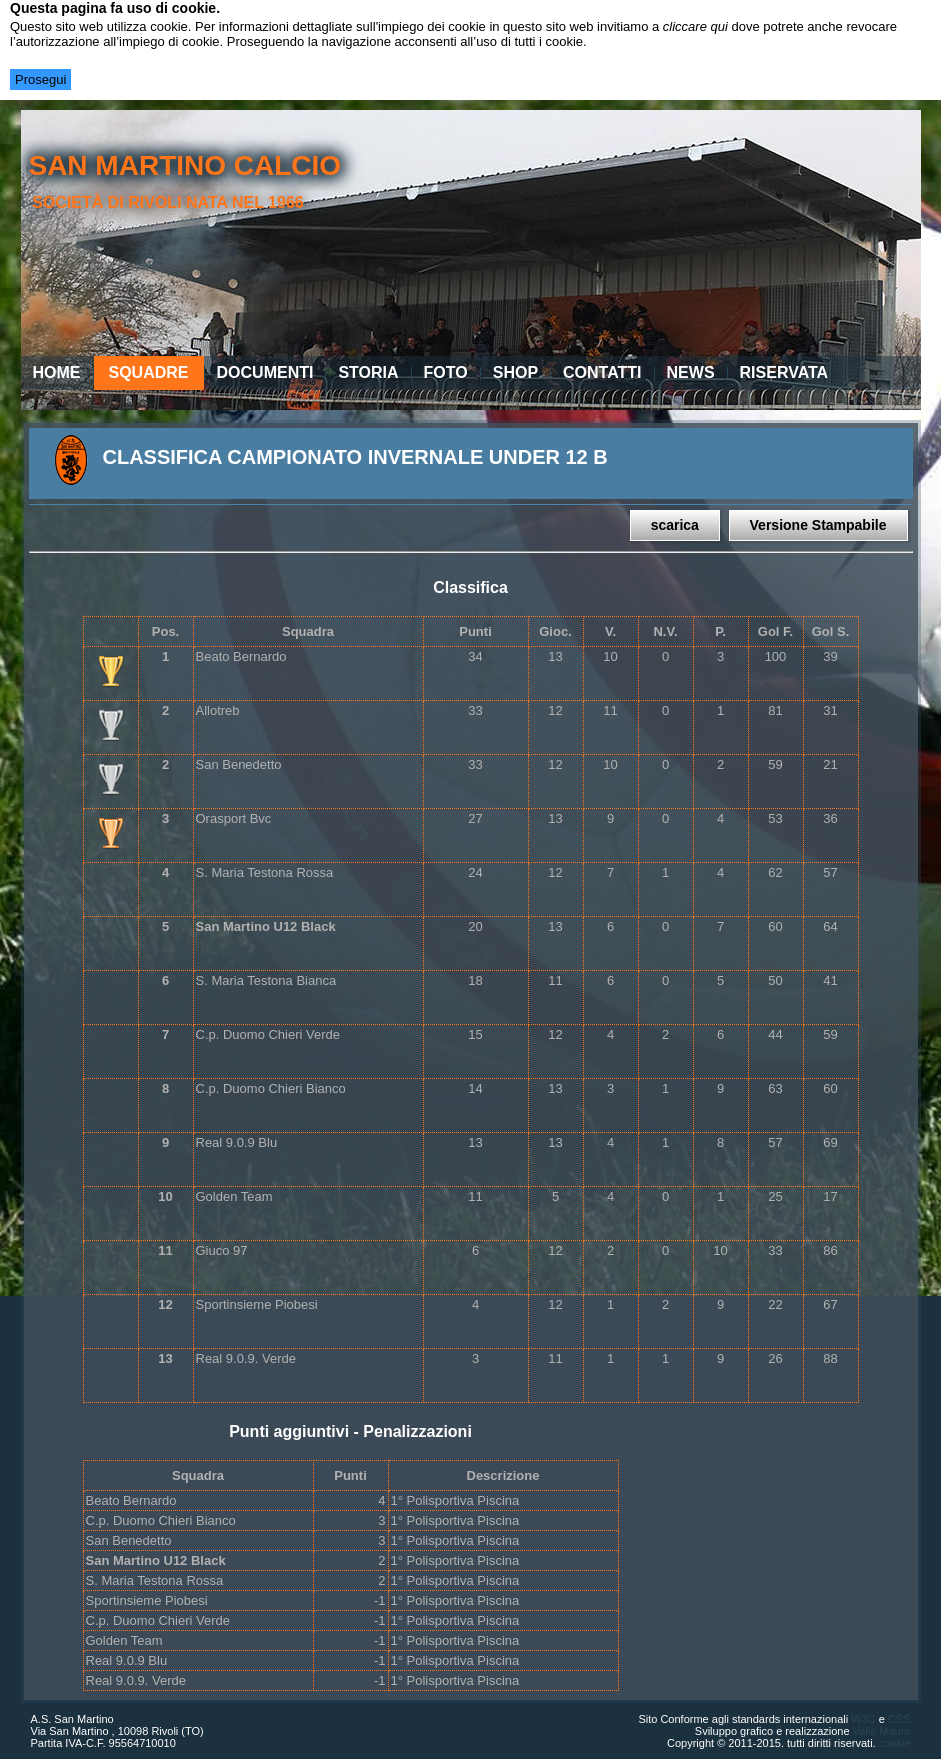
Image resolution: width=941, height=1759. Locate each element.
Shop (515, 372)
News (691, 372)
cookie (895, 1743)
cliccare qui (695, 26)
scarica (675, 525)
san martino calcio (184, 165)
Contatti (602, 372)
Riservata (784, 372)
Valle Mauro (882, 1731)
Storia (368, 372)
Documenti (265, 372)
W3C (863, 1719)
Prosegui (40, 79)
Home (57, 372)
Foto (446, 372)
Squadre (149, 372)
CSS (899, 1719)
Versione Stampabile (818, 525)
